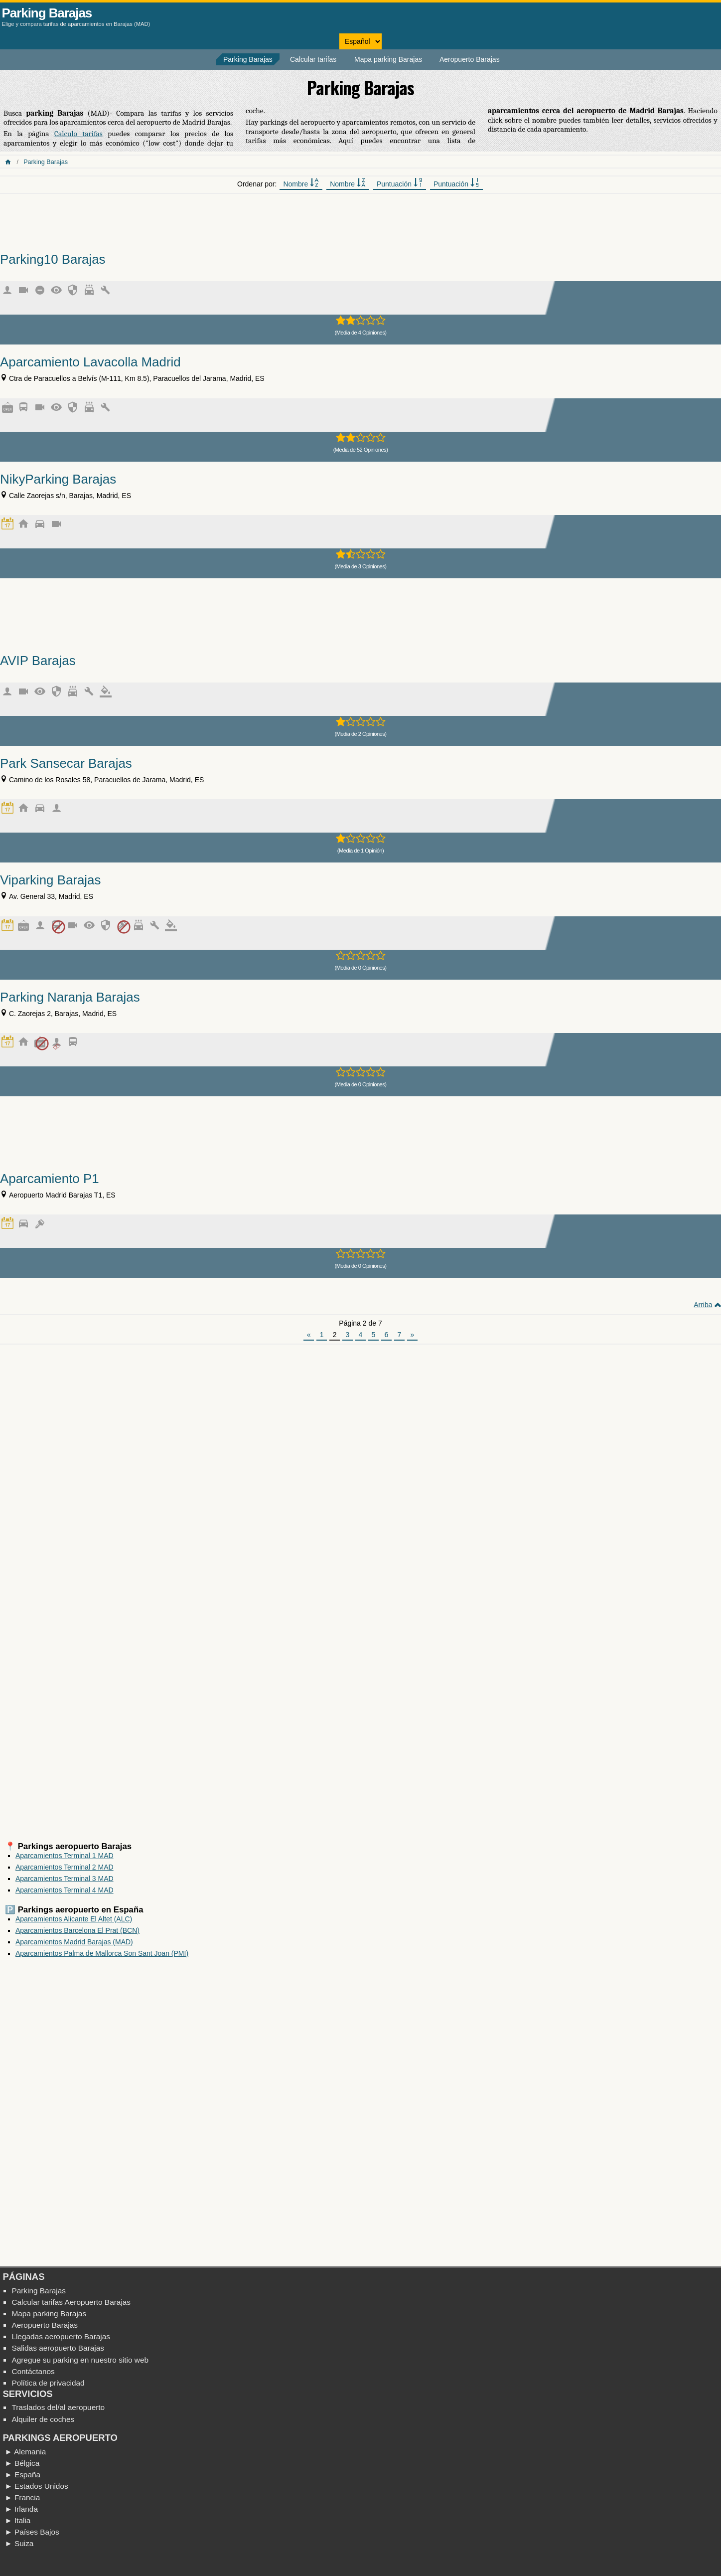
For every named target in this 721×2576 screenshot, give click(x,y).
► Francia (22, 2497)
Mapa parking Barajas (388, 59)
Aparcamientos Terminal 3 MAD (64, 1879)
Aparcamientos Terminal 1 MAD (64, 1856)
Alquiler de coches (42, 2419)
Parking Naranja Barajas (70, 997)
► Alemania (25, 2451)
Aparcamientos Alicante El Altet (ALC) (73, 1919)
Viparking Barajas (50, 880)
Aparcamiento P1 (49, 1179)
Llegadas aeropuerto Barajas (60, 2336)
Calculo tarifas (78, 133)
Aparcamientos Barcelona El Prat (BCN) (77, 1930)
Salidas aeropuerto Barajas (57, 2348)
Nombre (301, 183)
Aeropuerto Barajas (469, 59)
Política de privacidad (47, 2383)
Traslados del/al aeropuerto (58, 2407)
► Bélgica (21, 2463)
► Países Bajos (31, 2532)
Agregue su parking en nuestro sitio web (79, 2360)
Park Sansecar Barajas (66, 763)
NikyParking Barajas (58, 479)
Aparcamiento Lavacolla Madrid (90, 362)
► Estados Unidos (36, 2486)
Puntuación (400, 183)
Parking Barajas (47, 13)
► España (22, 2474)
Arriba (703, 1305)
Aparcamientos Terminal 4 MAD (64, 1890)
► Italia (17, 2520)
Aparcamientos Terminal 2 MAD (64, 1867)
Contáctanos (32, 2371)
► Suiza (18, 2543)
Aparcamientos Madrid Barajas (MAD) (74, 1942)
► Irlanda (21, 2509)
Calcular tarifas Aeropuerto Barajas (71, 2302)
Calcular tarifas (313, 59)
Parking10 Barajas (53, 259)
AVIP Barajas (38, 661)
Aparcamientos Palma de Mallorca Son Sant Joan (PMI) (101, 1953)
